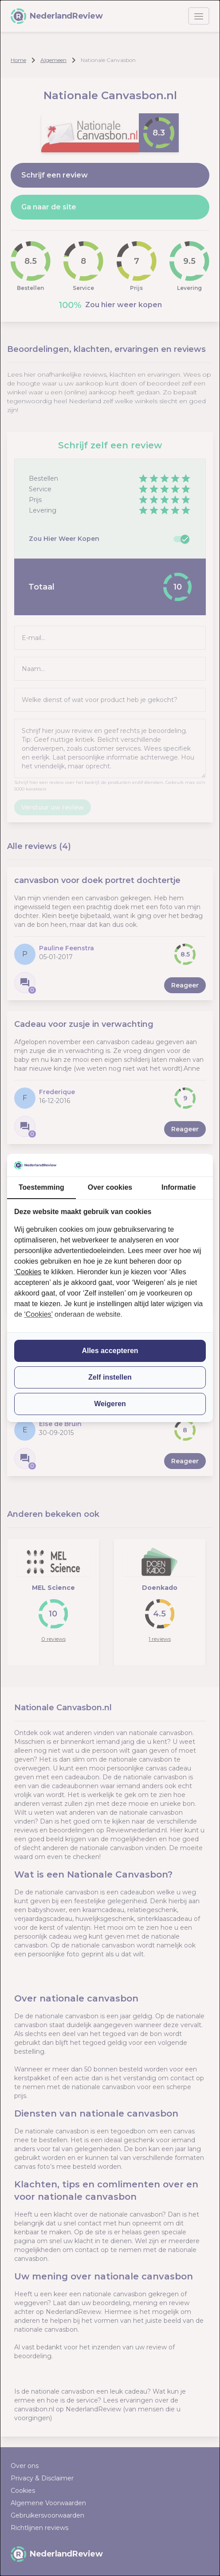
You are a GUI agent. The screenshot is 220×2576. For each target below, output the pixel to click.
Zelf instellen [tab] (110, 1377)
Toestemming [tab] (41, 1187)
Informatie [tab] (178, 1187)
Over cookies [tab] (110, 1187)
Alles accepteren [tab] (110, 1350)
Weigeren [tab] (110, 1404)
